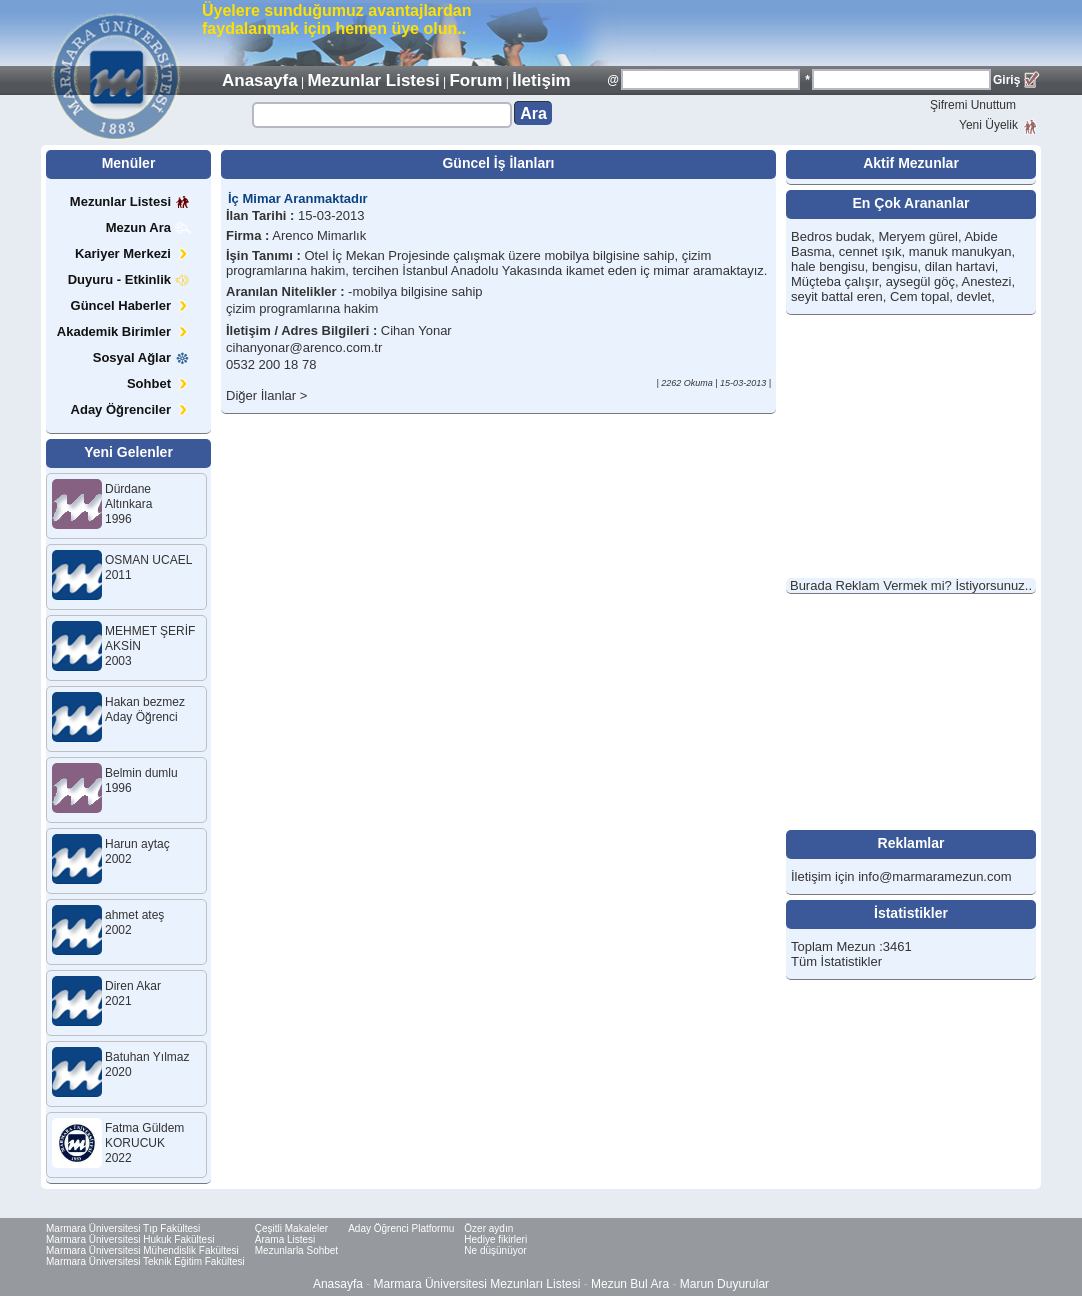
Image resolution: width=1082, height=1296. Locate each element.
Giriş (1006, 80)
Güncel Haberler (131, 305)
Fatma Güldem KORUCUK (144, 1135)
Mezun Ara (148, 227)
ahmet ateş (134, 915)
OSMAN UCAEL (148, 560)
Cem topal (919, 296)
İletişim (541, 80)
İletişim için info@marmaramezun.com (901, 876)
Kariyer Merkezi (133, 253)
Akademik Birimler (124, 331)
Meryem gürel (917, 236)
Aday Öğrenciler (131, 409)
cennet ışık (870, 251)
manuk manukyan (960, 251)
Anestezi (987, 281)
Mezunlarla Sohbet (296, 1250)
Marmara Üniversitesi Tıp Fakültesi (123, 1228)
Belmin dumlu (141, 773)
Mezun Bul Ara (630, 1284)
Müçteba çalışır (834, 281)
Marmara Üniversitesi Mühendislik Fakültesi (142, 1250)
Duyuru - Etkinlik (129, 279)
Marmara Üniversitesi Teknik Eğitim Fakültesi (145, 1261)
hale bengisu (828, 266)
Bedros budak (831, 236)
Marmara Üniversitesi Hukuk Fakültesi (130, 1239)
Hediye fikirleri (495, 1239)
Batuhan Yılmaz (147, 1057)
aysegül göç (920, 281)
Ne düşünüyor (495, 1250)
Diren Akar (133, 986)
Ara (533, 113)
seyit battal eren (837, 296)
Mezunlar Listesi (373, 80)
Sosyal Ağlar (142, 357)
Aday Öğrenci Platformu (401, 1228)
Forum (475, 80)
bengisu (895, 266)
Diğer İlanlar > (266, 395)
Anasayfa (260, 80)
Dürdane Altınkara (128, 496)
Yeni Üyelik (988, 125)
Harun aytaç (137, 844)
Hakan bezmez (145, 702)
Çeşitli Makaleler (291, 1228)
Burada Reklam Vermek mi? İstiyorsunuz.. (911, 585)
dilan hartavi (960, 266)
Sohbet (159, 383)
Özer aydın (488, 1228)
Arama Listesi (285, 1239)
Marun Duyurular (724, 1284)
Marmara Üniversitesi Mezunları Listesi (477, 1284)
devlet (974, 296)
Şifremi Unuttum (973, 105)
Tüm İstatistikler (836, 961)
